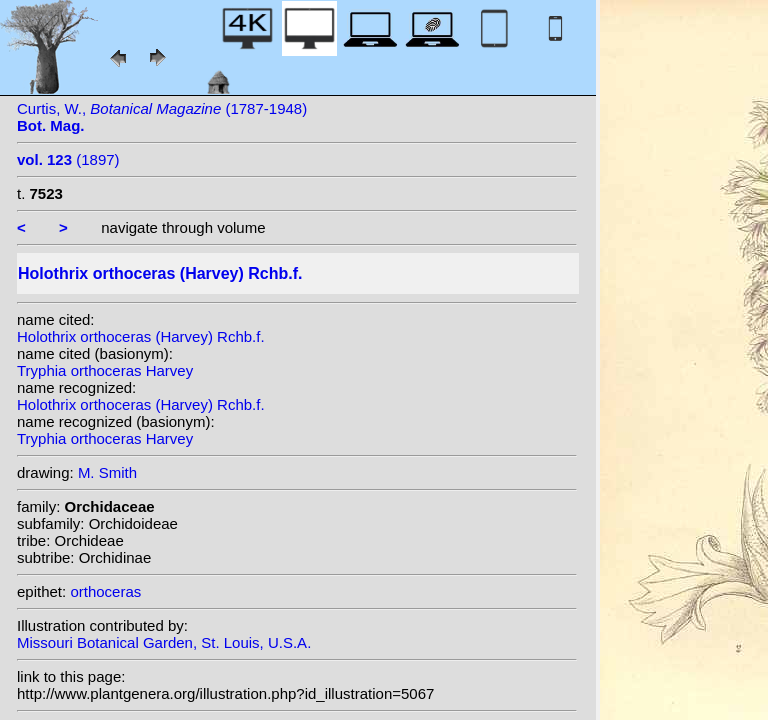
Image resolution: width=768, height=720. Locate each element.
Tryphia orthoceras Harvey (105, 370)
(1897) (68, 159)
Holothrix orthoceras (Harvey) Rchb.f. (141, 336)
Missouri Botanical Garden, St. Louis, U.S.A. (164, 642)
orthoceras (105, 591)
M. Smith (107, 472)
